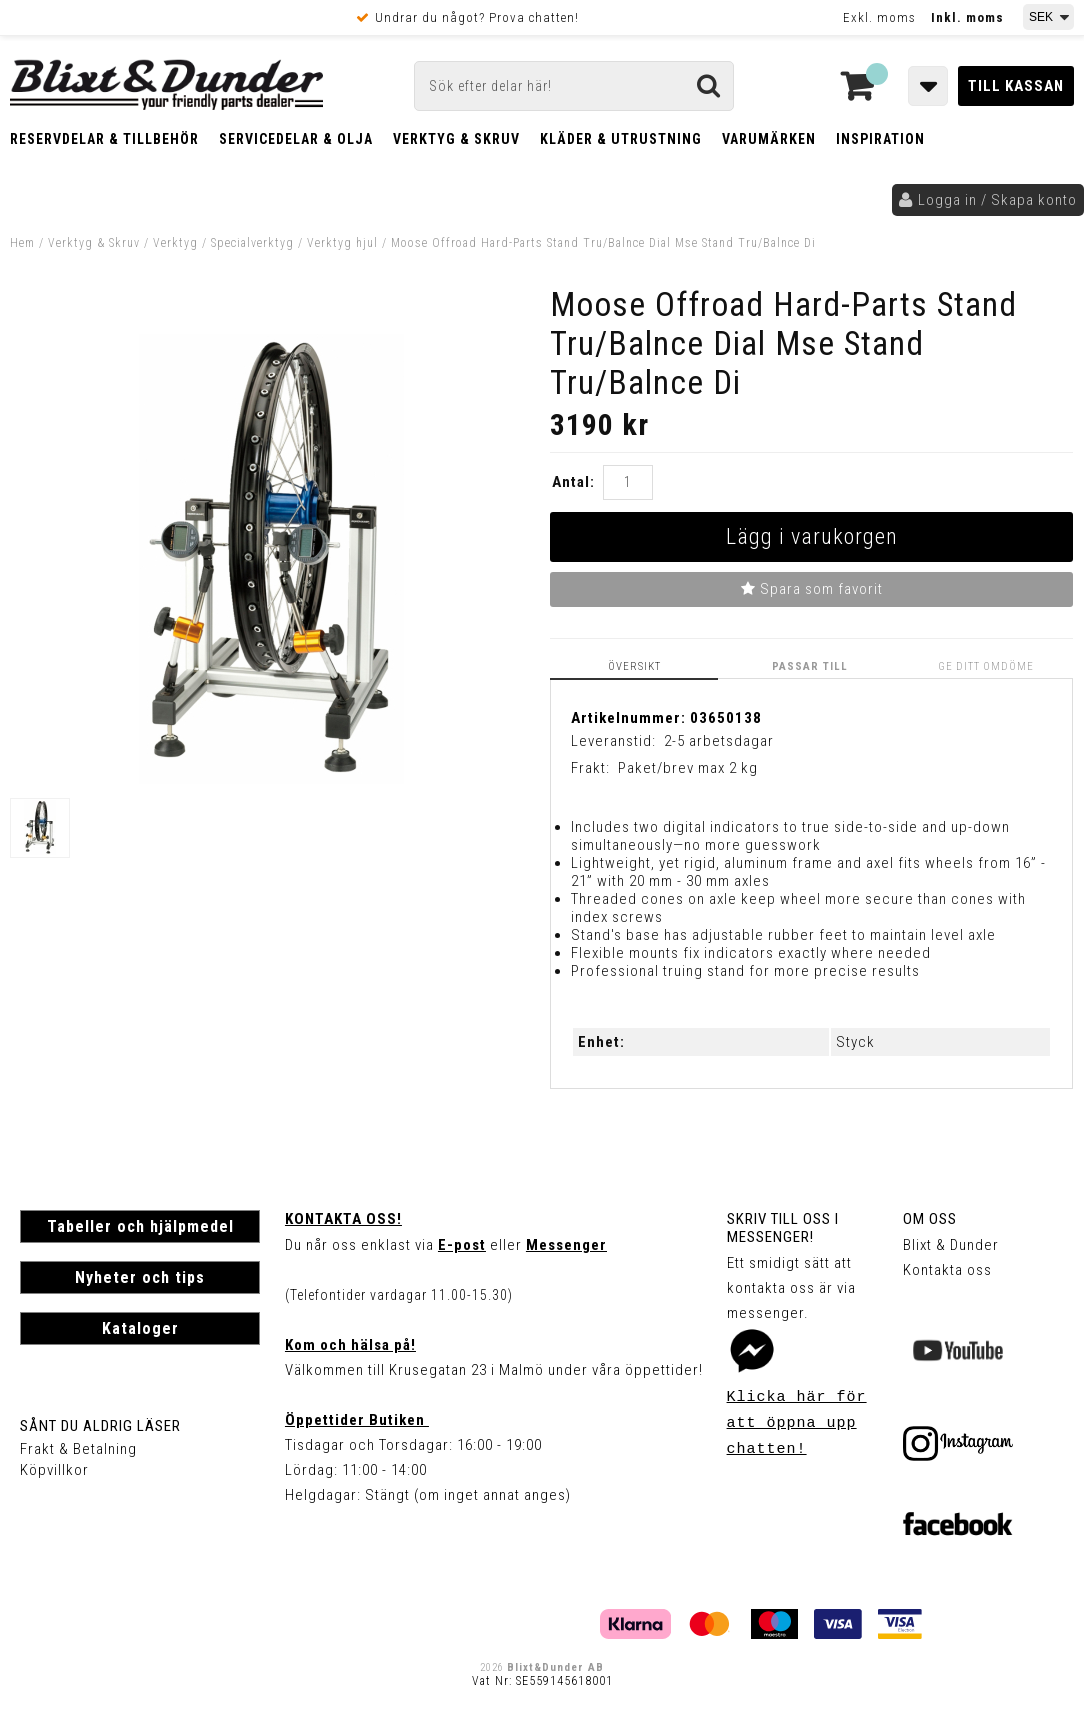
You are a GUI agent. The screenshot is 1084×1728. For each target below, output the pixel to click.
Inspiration (880, 139)
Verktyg (175, 243)
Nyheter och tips (140, 1277)
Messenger (566, 1245)
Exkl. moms (879, 17)
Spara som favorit (812, 589)
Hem (22, 243)
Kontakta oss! (343, 1219)
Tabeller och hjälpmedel (140, 1226)
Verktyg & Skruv (456, 139)
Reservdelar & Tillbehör (104, 139)
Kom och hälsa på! (350, 1345)
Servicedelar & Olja (296, 139)
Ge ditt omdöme (988, 665)
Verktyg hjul (342, 243)
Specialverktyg (252, 243)
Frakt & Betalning (78, 1449)
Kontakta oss (947, 1270)
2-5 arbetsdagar (719, 740)
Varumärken (769, 139)
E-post (462, 1245)
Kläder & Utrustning (621, 139)
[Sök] (573, 86)
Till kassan (1016, 86)
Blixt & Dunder (951, 1245)
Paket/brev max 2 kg (688, 768)
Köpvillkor (54, 1470)
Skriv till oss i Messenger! (783, 1228)
